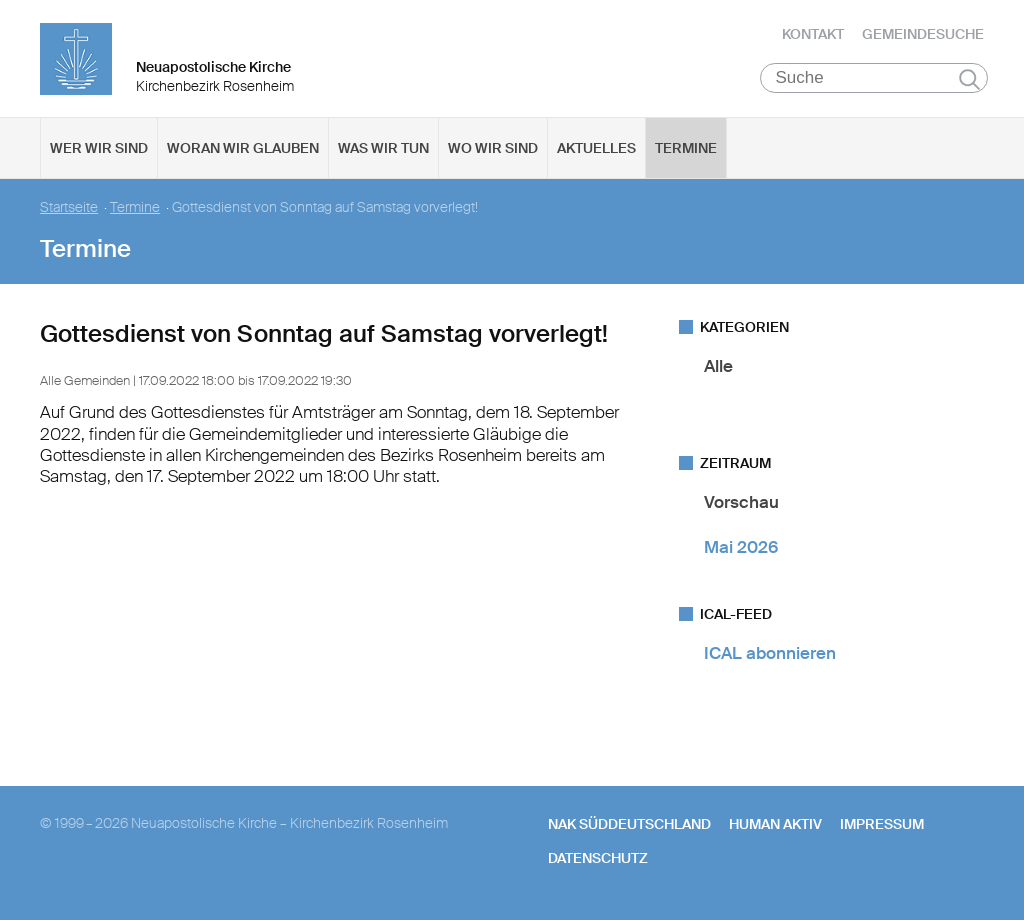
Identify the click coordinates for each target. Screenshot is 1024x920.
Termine (686, 151)
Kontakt (813, 35)
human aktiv (775, 827)
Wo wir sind (493, 151)
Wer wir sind (99, 151)
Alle (718, 369)
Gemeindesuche (923, 35)
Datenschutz (598, 861)
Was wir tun (383, 151)
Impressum (882, 827)
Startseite (69, 210)
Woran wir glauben (243, 151)
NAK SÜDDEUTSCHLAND (629, 827)
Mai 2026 (741, 550)
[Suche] (874, 81)
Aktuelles (596, 151)
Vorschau (741, 505)
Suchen (969, 82)
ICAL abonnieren (770, 656)
